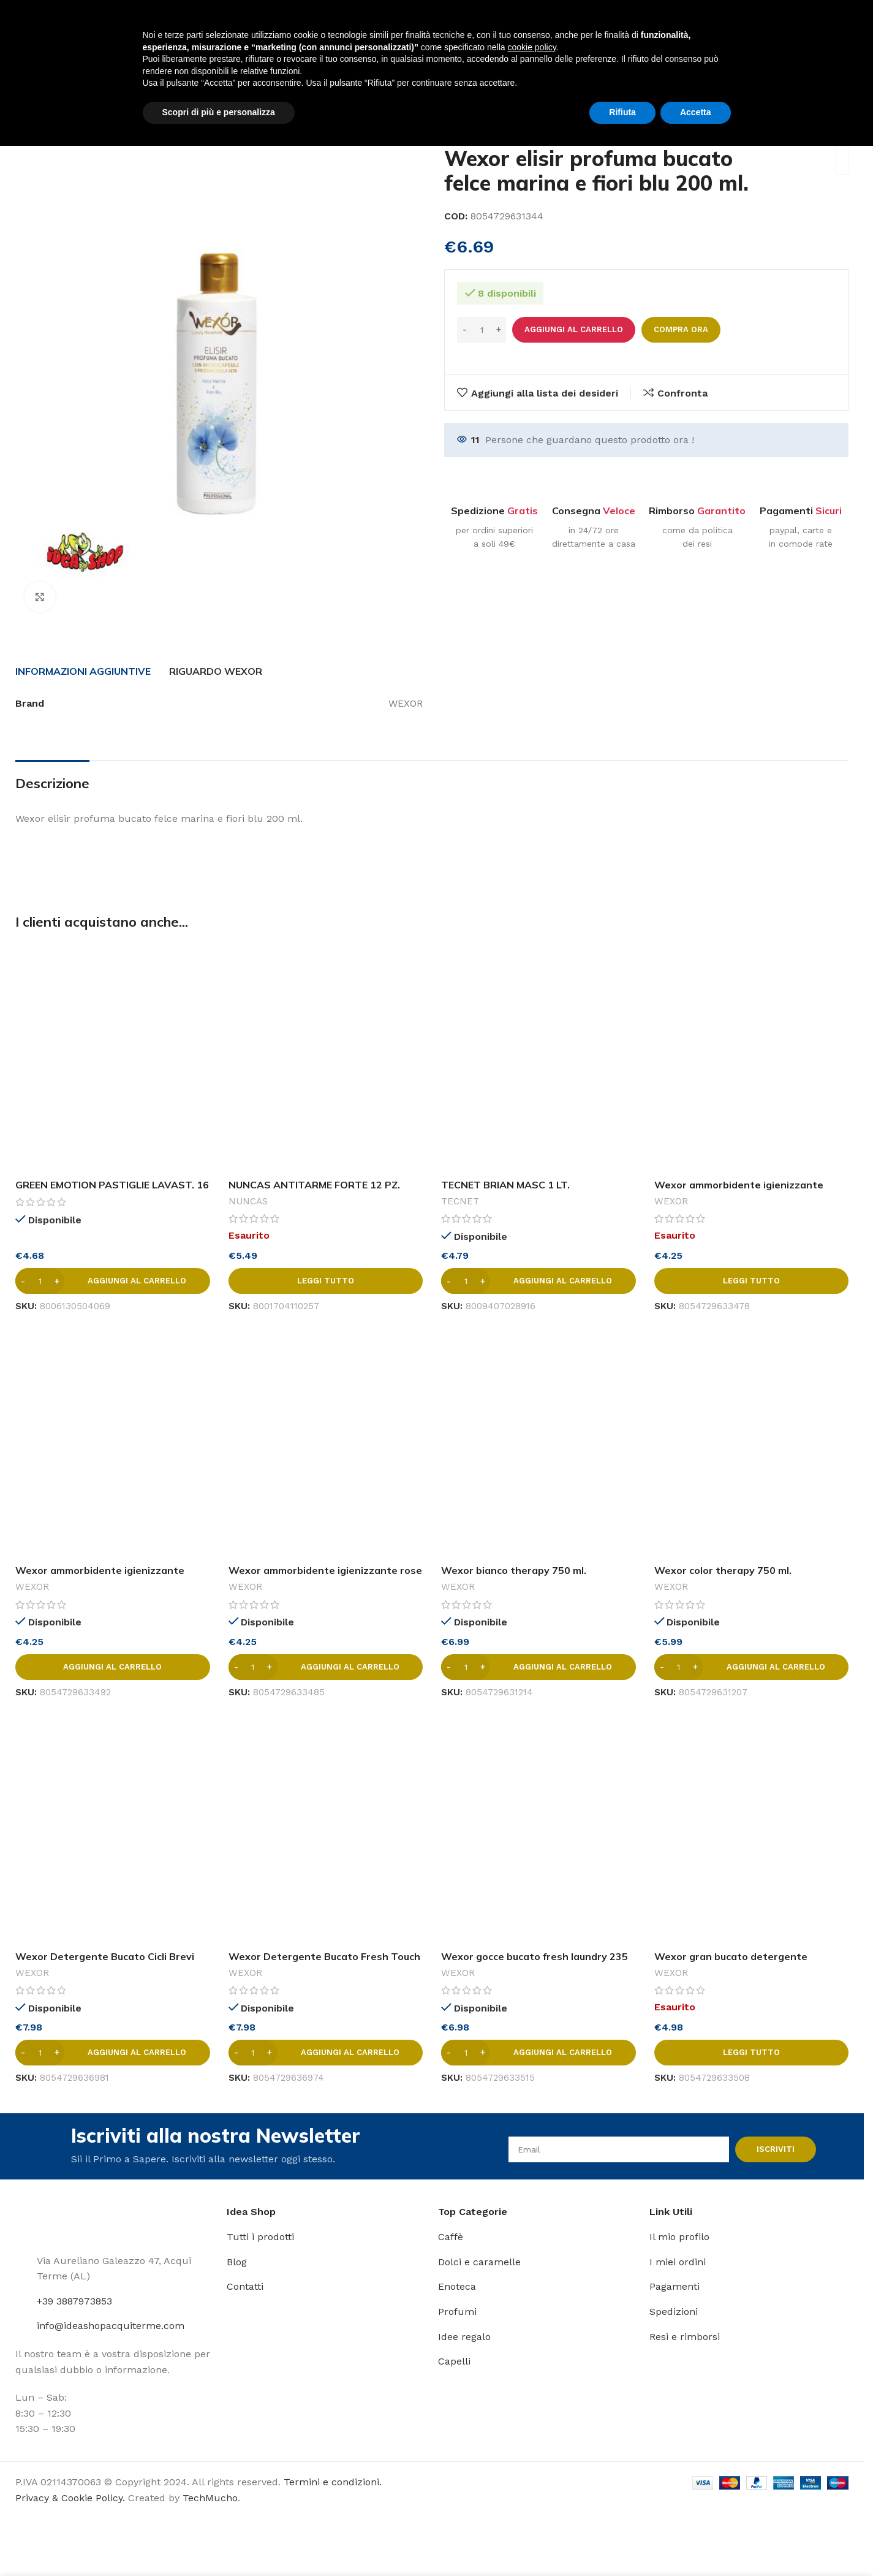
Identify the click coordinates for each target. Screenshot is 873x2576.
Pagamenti (674, 2286)
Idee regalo (464, 2336)
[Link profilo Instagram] (815, 27)
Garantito (721, 510)
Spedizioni (673, 2311)
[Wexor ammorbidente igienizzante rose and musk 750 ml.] (326, 1443)
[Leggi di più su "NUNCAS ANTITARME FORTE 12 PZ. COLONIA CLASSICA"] (326, 1281)
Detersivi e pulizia (100, 118)
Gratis (522, 510)
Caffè (450, 2237)
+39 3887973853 (74, 2301)
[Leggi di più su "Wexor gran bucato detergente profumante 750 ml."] (751, 2052)
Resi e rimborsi (684, 2336)
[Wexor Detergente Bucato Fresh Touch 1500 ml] (326, 1829)
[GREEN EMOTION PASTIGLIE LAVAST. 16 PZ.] (112, 1058)
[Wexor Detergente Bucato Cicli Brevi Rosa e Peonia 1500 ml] (112, 1829)
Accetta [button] (695, 2542)
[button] (112, 1281)
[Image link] (52, 2221)
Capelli (454, 2361)
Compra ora (681, 329)
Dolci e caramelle (479, 2262)
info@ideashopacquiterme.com (110, 2325)
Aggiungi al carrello (573, 329)
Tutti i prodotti (260, 2237)
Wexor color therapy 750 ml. (723, 1570)
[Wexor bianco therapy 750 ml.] (538, 1443)
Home (29, 118)
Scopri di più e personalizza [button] (218, 2542)
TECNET (460, 1201)
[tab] (83, 671)
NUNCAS (248, 1201)
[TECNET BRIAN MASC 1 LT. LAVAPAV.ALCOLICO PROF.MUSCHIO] (538, 1058)
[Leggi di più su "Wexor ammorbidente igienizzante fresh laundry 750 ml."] (751, 1281)
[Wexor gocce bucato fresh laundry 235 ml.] (538, 1829)
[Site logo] (49, 26)
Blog (237, 2262)
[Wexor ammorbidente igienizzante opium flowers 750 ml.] (112, 1443)
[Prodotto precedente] (811, 119)
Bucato (172, 118)
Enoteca (457, 2286)
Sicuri (828, 510)
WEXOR (671, 1201)
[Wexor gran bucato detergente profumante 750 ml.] (751, 1829)
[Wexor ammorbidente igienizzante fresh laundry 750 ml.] (751, 1058)
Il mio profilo (679, 2237)
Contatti (245, 2286)
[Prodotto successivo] (841, 119)
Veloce (619, 510)
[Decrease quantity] (464, 330)
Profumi (457, 2311)
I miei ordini (677, 2262)
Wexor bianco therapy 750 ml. (513, 1570)
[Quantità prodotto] (481, 330)
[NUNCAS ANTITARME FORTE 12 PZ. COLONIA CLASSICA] (326, 1058)
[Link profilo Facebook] (800, 27)
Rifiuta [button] (622, 2542)
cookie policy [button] (531, 2477)
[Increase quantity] (498, 330)
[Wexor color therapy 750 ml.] (751, 1443)
